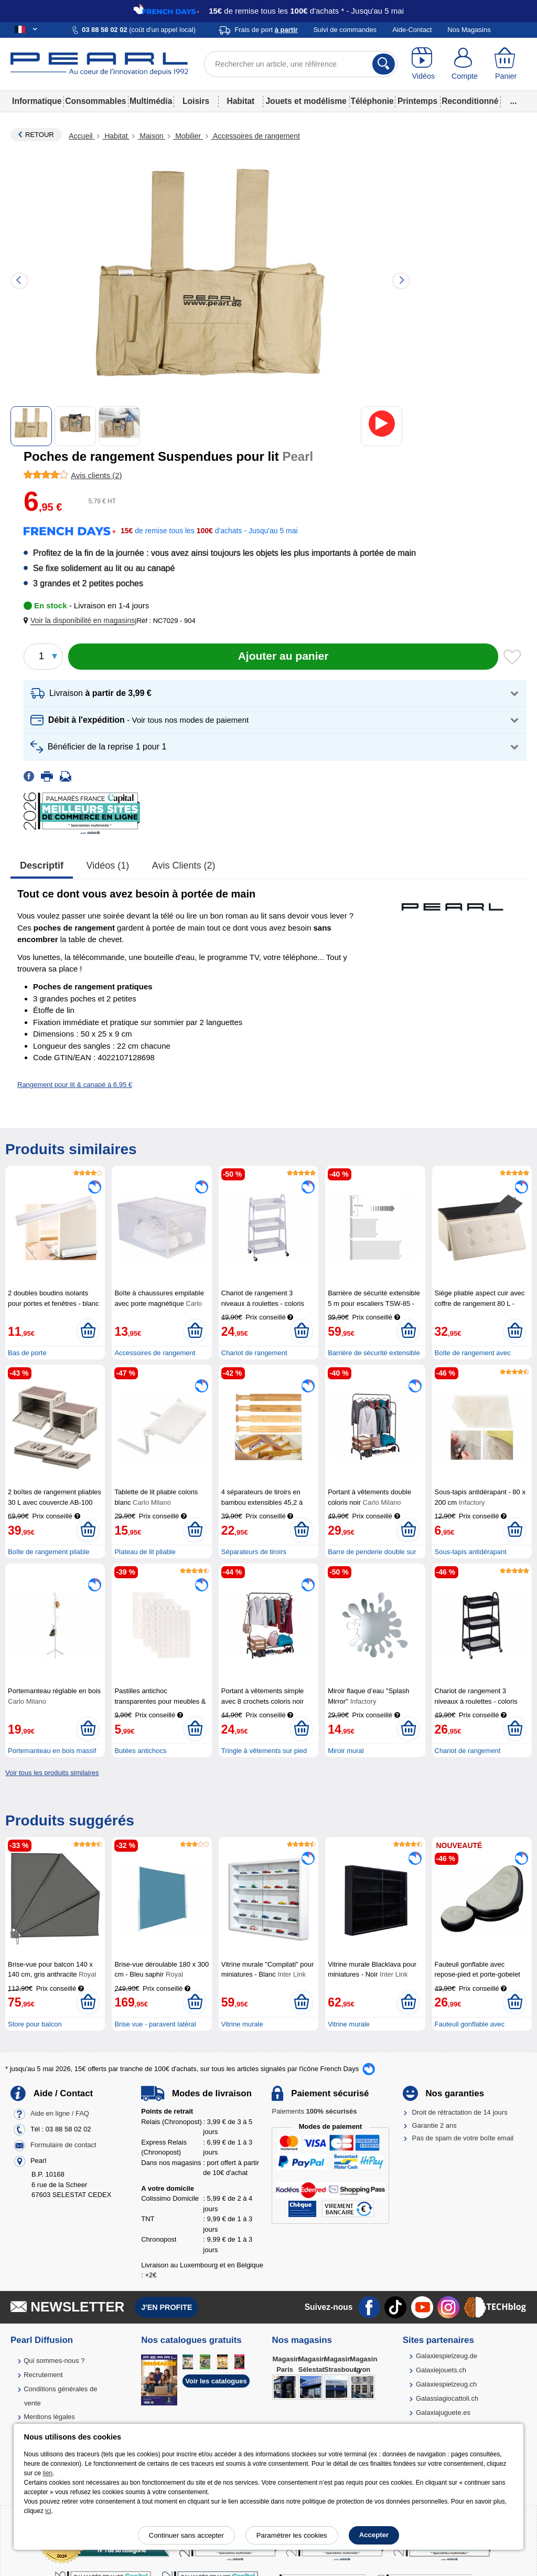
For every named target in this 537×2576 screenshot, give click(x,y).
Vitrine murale (242, 2024)
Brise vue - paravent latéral (155, 2024)
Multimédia (151, 101)
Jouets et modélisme (305, 101)
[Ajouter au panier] (283, 656)
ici (48, 2511)
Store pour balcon (35, 2024)
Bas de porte (27, 1353)
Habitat (240, 101)
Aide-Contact (412, 30)
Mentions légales (49, 2417)
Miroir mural (346, 1751)
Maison (151, 136)
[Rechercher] (383, 64)
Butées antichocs (140, 1751)
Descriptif (41, 865)
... (513, 101)
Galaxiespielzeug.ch (446, 2384)
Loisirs (195, 101)
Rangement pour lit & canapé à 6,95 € (74, 1085)
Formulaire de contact (63, 2145)
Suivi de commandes (345, 30)
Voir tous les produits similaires (52, 1773)
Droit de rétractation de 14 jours (460, 2112)
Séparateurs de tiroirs (253, 1552)
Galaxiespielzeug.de (446, 2356)
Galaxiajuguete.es (443, 2412)
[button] (81, 620)
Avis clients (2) (184, 865)
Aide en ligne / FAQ (59, 2114)
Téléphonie (371, 101)
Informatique (36, 101)
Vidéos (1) (108, 865)
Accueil (81, 136)
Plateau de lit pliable (144, 1552)
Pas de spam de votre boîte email (463, 2138)
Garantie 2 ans (434, 2125)
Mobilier (188, 136)
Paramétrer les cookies (291, 2535)
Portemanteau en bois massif (52, 1751)
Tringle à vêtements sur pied (264, 1751)
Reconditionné (470, 101)
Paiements (314, 2111)
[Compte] (465, 64)
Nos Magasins (468, 30)
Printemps (417, 101)
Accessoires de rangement (255, 136)
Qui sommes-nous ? (54, 2360)
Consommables (95, 101)
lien (48, 2473)
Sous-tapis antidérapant (471, 1552)
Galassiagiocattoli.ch (447, 2398)
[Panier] (506, 64)
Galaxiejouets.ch (441, 2370)
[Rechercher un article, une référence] (301, 64)
